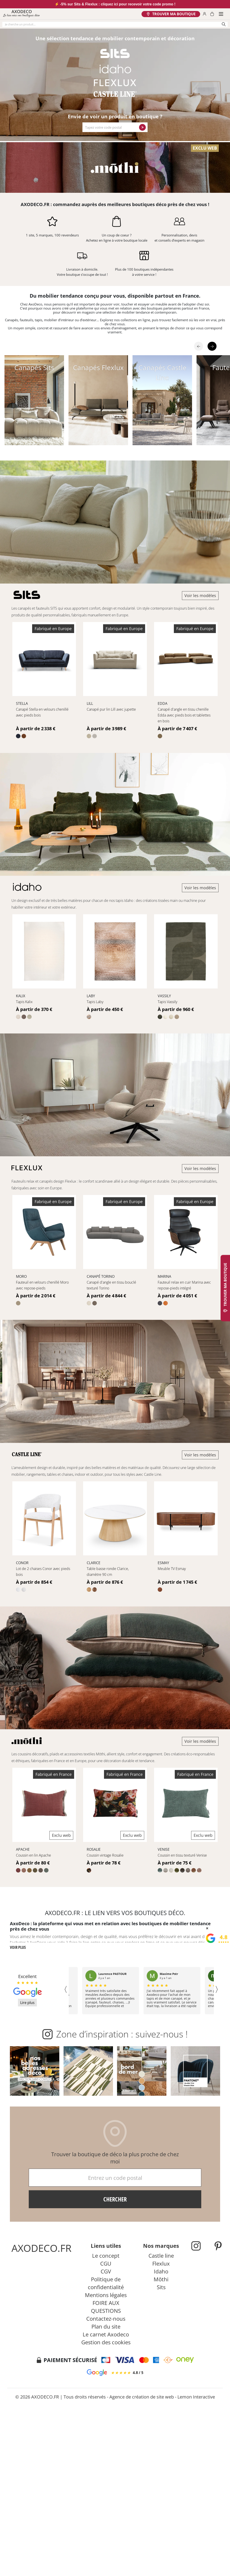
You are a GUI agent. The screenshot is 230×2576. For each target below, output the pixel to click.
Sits (161, 2287)
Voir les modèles (200, 595)
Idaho (161, 2271)
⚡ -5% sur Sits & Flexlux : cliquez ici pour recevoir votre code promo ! (115, 4)
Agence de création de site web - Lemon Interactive (162, 2397)
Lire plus (27, 2002)
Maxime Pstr (169, 1973)
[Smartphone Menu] (221, 13)
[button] (198, 346)
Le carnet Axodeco (106, 2334)
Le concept (105, 2255)
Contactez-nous (105, 2318)
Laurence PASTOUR (112, 1973)
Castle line (161, 2255)
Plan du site (105, 2326)
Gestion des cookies (105, 2342)
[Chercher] (115, 24)
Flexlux (161, 2263)
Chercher (115, 2199)
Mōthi (161, 2279)
